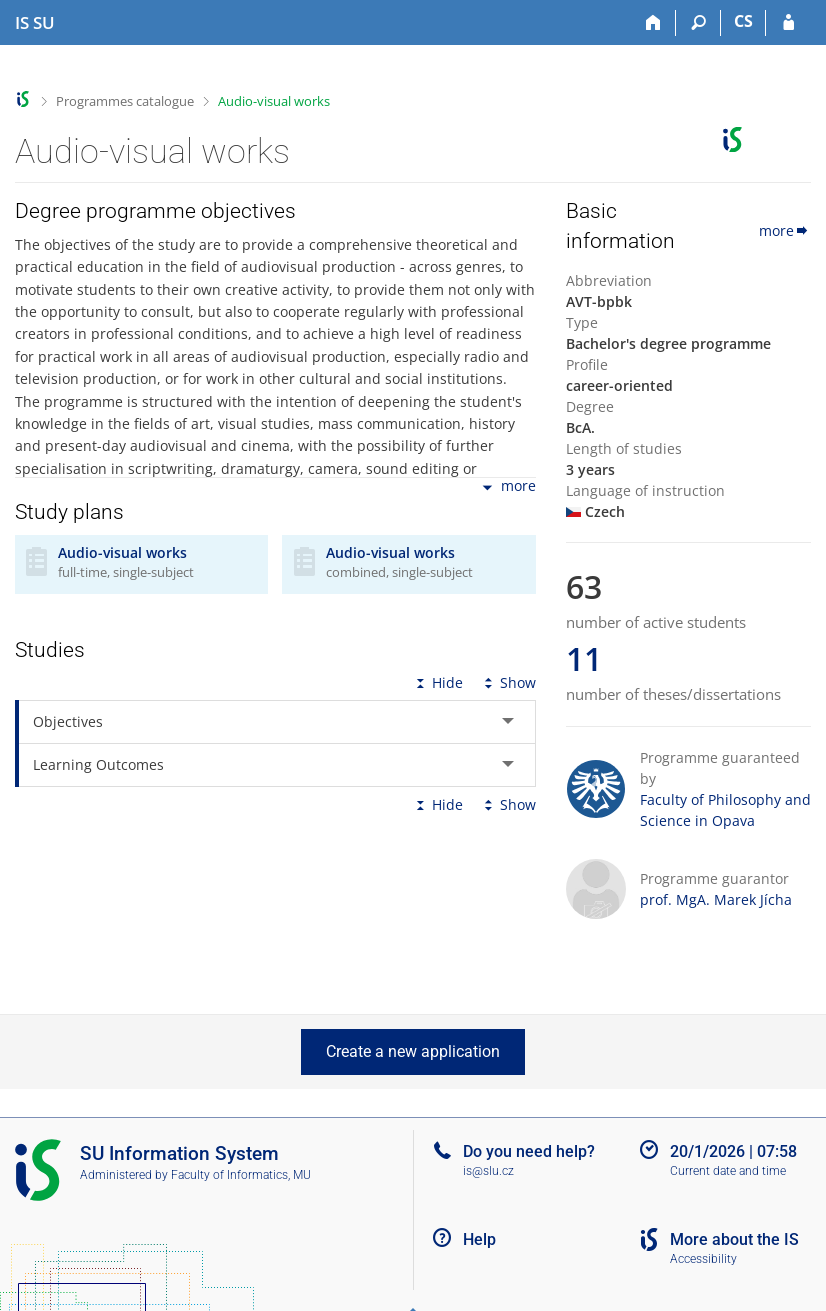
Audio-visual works (274, 101)
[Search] (698, 23)
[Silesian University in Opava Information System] (35, 23)
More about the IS (734, 1239)
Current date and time (728, 1171)
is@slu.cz (488, 1171)
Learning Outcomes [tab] (98, 764)
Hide (437, 682)
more (507, 487)
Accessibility (703, 1259)
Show (508, 682)
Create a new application (413, 1051)
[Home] (653, 23)
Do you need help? (529, 1151)
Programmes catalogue (125, 101)
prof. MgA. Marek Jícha (716, 899)
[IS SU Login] (788, 23)
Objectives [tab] (68, 721)
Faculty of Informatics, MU (241, 1175)
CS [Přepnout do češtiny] (743, 21)
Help (479, 1239)
